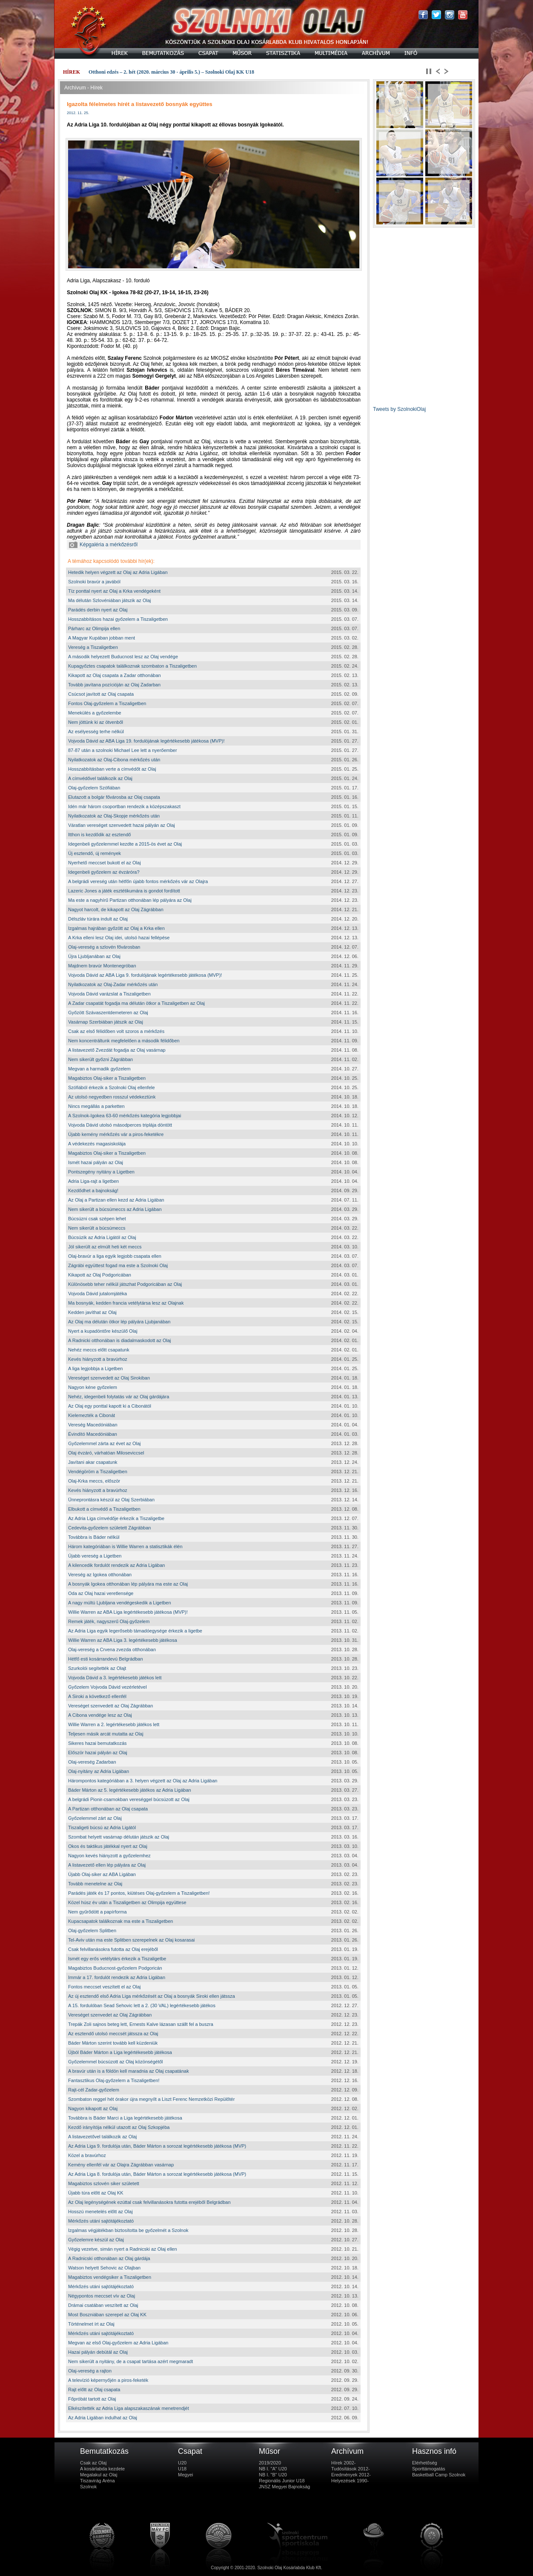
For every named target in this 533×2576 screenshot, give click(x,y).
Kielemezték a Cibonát (91, 1415)
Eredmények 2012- (351, 2474)
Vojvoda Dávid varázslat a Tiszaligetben (109, 993)
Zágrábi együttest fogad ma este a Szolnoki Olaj (118, 1265)
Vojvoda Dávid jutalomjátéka (97, 1293)
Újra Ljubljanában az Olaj (94, 956)
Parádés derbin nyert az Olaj (97, 609)
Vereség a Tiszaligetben (93, 647)
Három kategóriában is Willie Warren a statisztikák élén (125, 1546)
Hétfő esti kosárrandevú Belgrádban (105, 1658)
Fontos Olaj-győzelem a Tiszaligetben (107, 703)
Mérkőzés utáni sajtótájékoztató (101, 2220)
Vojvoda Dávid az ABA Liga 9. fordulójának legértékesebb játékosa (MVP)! (145, 975)
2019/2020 (270, 2462)
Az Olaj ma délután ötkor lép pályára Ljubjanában (119, 1321)
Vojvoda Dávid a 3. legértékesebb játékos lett (115, 1677)
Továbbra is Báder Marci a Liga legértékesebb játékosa (125, 2117)
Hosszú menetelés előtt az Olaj (100, 2211)
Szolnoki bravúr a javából (94, 581)
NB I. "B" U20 (273, 2474)
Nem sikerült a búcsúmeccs (97, 1228)
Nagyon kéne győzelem (92, 1387)
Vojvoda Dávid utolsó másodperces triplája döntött (120, 1124)
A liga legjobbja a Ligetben (95, 1368)
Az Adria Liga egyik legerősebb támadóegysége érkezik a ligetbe (135, 1630)
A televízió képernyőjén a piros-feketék (108, 2380)
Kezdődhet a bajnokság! (93, 1190)
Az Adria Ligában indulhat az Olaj (102, 2417)
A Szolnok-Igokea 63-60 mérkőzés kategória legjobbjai (124, 1115)
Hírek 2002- (343, 2462)
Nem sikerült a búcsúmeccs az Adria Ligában (115, 1209)
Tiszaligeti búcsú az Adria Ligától (102, 1827)
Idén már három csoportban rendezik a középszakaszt (124, 806)
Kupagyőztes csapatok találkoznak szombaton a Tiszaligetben (132, 665)
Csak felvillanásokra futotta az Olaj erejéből (113, 1949)
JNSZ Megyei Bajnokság (284, 2486)
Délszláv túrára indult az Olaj (98, 918)
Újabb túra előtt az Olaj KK (95, 2192)
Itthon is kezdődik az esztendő (99, 834)
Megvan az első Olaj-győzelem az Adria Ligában (118, 2342)
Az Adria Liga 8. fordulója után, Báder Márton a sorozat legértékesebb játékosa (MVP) (157, 2174)
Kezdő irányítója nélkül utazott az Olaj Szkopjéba (118, 2127)
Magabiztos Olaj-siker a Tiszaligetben (107, 1078)
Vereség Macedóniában (92, 1424)
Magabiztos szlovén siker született (103, 2183)
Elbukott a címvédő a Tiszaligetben (104, 1509)
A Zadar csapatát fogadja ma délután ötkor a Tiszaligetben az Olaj (136, 1003)
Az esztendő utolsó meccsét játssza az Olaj (113, 2033)
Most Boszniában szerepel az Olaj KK (107, 2314)
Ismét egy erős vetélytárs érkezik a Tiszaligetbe (117, 1958)
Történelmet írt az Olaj (91, 2323)
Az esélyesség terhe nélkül (96, 731)
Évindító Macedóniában (92, 1434)
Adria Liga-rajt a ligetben (93, 1181)
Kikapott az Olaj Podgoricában (99, 1274)
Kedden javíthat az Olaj (92, 1312)
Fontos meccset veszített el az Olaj (104, 1986)
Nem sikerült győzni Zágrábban (100, 1059)
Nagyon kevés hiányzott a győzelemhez (109, 1855)
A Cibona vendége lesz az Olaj (100, 1715)
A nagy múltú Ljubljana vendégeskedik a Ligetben (119, 1602)
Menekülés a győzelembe (94, 712)
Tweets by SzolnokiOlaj (399, 409)
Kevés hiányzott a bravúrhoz (97, 1359)
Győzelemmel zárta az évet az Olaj (104, 1443)
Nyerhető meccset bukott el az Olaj (104, 862)
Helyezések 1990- (350, 2480)
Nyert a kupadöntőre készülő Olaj (103, 1331)
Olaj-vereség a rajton (90, 2370)
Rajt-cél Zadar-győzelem (93, 2089)
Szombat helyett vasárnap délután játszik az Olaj (118, 1836)
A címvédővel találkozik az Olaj (100, 778)
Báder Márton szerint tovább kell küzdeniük (113, 2042)
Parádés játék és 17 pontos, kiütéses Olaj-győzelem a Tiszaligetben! (139, 1893)
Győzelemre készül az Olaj (96, 2239)
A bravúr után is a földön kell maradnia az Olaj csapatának (128, 2071)
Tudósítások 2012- (350, 2468)
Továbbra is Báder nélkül (93, 1537)
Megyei (185, 2474)
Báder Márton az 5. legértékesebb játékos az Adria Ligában (129, 1790)
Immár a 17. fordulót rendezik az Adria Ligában (116, 1977)
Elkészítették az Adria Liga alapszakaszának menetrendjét (128, 2408)
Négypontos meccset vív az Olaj (101, 2295)
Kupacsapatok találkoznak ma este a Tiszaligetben (120, 1921)
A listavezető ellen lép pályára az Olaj (107, 1864)
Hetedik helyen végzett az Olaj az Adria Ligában (118, 572)
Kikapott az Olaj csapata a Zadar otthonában (114, 675)
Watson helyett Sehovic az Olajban (104, 2267)
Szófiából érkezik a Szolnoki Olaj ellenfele (111, 1087)
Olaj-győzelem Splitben (92, 1930)
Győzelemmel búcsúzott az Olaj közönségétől (115, 2061)
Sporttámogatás (428, 2468)
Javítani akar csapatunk (92, 1462)
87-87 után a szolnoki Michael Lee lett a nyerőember (122, 750)
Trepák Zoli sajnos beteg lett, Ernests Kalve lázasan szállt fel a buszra (140, 2024)
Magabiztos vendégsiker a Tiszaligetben (109, 2277)
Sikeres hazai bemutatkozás (97, 1743)
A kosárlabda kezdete (102, 2468)
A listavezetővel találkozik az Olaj (102, 2136)
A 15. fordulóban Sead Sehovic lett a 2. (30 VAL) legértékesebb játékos (141, 2005)
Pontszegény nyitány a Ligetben (101, 1171)
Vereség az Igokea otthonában (100, 1574)
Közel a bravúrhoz (87, 2155)
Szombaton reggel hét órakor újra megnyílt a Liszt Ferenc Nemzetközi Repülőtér (151, 2099)
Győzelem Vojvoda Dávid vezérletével (107, 1687)
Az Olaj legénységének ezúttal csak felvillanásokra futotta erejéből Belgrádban (149, 2202)
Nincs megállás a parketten (96, 1106)
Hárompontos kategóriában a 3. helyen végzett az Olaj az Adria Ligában (142, 1780)
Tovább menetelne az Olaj (95, 1883)
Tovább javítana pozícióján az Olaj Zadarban (114, 684)
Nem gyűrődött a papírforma (97, 1911)
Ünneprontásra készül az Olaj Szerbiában (111, 1499)
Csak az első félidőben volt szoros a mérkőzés (116, 1031)
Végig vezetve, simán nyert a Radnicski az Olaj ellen (122, 2249)
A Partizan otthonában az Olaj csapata (108, 1808)
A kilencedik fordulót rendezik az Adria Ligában (116, 1565)
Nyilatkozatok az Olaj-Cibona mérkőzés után (114, 759)
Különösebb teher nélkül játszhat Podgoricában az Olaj (125, 1284)
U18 (182, 2468)
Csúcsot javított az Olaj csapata (101, 694)
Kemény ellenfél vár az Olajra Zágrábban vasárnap (121, 2164)
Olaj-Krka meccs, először (94, 1480)
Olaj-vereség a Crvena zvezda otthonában (112, 1649)
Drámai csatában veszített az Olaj (103, 2305)
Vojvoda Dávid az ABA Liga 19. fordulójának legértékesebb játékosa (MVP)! (146, 740)
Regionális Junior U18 (282, 2480)
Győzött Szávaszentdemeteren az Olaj (108, 1012)
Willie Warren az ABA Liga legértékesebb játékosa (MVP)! (128, 1612)
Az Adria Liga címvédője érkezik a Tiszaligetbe (116, 1518)
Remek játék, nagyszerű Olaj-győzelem (108, 1621)
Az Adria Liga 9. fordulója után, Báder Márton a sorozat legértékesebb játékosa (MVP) (157, 2146)
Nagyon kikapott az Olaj (92, 2108)
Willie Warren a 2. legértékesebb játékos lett (113, 1724)
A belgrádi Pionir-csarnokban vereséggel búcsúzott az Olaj (128, 1799)
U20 (182, 2462)
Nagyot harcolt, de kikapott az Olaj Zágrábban (115, 909)
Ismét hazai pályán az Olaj (95, 1162)
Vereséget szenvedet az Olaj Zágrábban (110, 2014)
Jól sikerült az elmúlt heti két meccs (104, 1246)
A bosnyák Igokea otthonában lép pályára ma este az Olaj (128, 1583)
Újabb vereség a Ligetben (94, 1555)
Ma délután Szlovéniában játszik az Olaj (109, 600)
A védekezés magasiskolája (97, 1143)
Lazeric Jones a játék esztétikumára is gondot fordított (124, 890)
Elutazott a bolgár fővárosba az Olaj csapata (114, 797)
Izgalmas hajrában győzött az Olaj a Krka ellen (116, 928)
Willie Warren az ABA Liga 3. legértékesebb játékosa (122, 1640)
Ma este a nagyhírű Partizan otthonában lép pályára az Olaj (130, 900)
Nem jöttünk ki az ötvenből (95, 722)
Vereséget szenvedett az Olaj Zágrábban (110, 1705)
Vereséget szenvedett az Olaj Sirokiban (109, 1377)
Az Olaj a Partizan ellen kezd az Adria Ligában (116, 1199)
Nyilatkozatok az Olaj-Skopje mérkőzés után (114, 815)
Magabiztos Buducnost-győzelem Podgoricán (115, 1968)
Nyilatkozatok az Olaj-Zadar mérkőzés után (113, 984)
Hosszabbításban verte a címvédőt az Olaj (112, 769)
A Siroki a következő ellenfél (97, 1696)
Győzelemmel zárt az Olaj (95, 1818)
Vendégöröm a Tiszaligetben (97, 1471)
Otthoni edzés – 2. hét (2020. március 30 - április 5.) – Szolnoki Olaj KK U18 (171, 72)
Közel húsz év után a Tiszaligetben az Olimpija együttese (127, 1902)
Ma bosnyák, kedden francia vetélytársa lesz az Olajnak (125, 1302)
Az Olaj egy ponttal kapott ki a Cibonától (109, 1405)
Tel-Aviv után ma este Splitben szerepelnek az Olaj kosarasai (131, 1939)
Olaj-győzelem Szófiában (94, 787)
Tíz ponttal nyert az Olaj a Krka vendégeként (114, 591)
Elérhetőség (424, 2462)
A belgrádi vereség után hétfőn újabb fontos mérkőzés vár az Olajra (138, 881)
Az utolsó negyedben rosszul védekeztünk (111, 1096)
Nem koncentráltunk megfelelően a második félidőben (124, 1040)
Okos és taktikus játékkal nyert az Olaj (107, 1846)
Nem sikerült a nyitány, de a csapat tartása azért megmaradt (130, 2361)
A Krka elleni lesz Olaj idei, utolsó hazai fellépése (118, 937)
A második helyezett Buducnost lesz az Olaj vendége (123, 656)
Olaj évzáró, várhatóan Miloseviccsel (106, 1452)
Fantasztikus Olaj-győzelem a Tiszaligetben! (114, 2080)
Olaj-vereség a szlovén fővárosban (104, 947)
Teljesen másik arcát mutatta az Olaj (105, 1733)
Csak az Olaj (93, 2462)
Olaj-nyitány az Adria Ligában (98, 1771)
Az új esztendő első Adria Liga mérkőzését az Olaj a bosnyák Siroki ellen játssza (151, 1996)
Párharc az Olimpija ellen (94, 628)
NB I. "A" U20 (273, 2468)
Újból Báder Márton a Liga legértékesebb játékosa (120, 2052)
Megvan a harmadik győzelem (99, 1068)
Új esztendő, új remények (94, 853)
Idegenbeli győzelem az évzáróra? (104, 872)
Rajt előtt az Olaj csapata (94, 2389)
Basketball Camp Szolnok (438, 2474)
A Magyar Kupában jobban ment (101, 637)
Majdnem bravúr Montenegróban (102, 965)
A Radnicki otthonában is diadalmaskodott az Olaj (119, 1340)
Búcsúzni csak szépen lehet (97, 1218)
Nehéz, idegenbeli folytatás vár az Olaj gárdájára (118, 1396)
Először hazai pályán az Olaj (97, 1752)
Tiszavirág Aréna (97, 2480)
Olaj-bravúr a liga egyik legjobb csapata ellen (114, 1256)
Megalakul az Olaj (98, 2474)
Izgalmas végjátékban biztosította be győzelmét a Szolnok (128, 2230)
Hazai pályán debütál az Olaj (98, 2352)
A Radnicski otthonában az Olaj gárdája (109, 2258)
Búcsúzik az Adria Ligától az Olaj (102, 1237)
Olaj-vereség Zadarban (92, 1761)
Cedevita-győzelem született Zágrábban (109, 1527)
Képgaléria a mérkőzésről (103, 545)
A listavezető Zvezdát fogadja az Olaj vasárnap (117, 1050)
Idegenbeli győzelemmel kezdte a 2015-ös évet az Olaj (125, 843)
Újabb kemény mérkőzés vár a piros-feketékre (115, 1134)
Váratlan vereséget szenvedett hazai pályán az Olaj (121, 825)
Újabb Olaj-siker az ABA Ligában (102, 1874)
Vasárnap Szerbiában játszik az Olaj (105, 1021)
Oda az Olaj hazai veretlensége (100, 1593)
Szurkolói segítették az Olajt (97, 1668)
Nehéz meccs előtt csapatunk (98, 1349)
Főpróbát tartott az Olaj (92, 2398)
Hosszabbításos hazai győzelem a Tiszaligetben (118, 619)
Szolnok (88, 2486)
